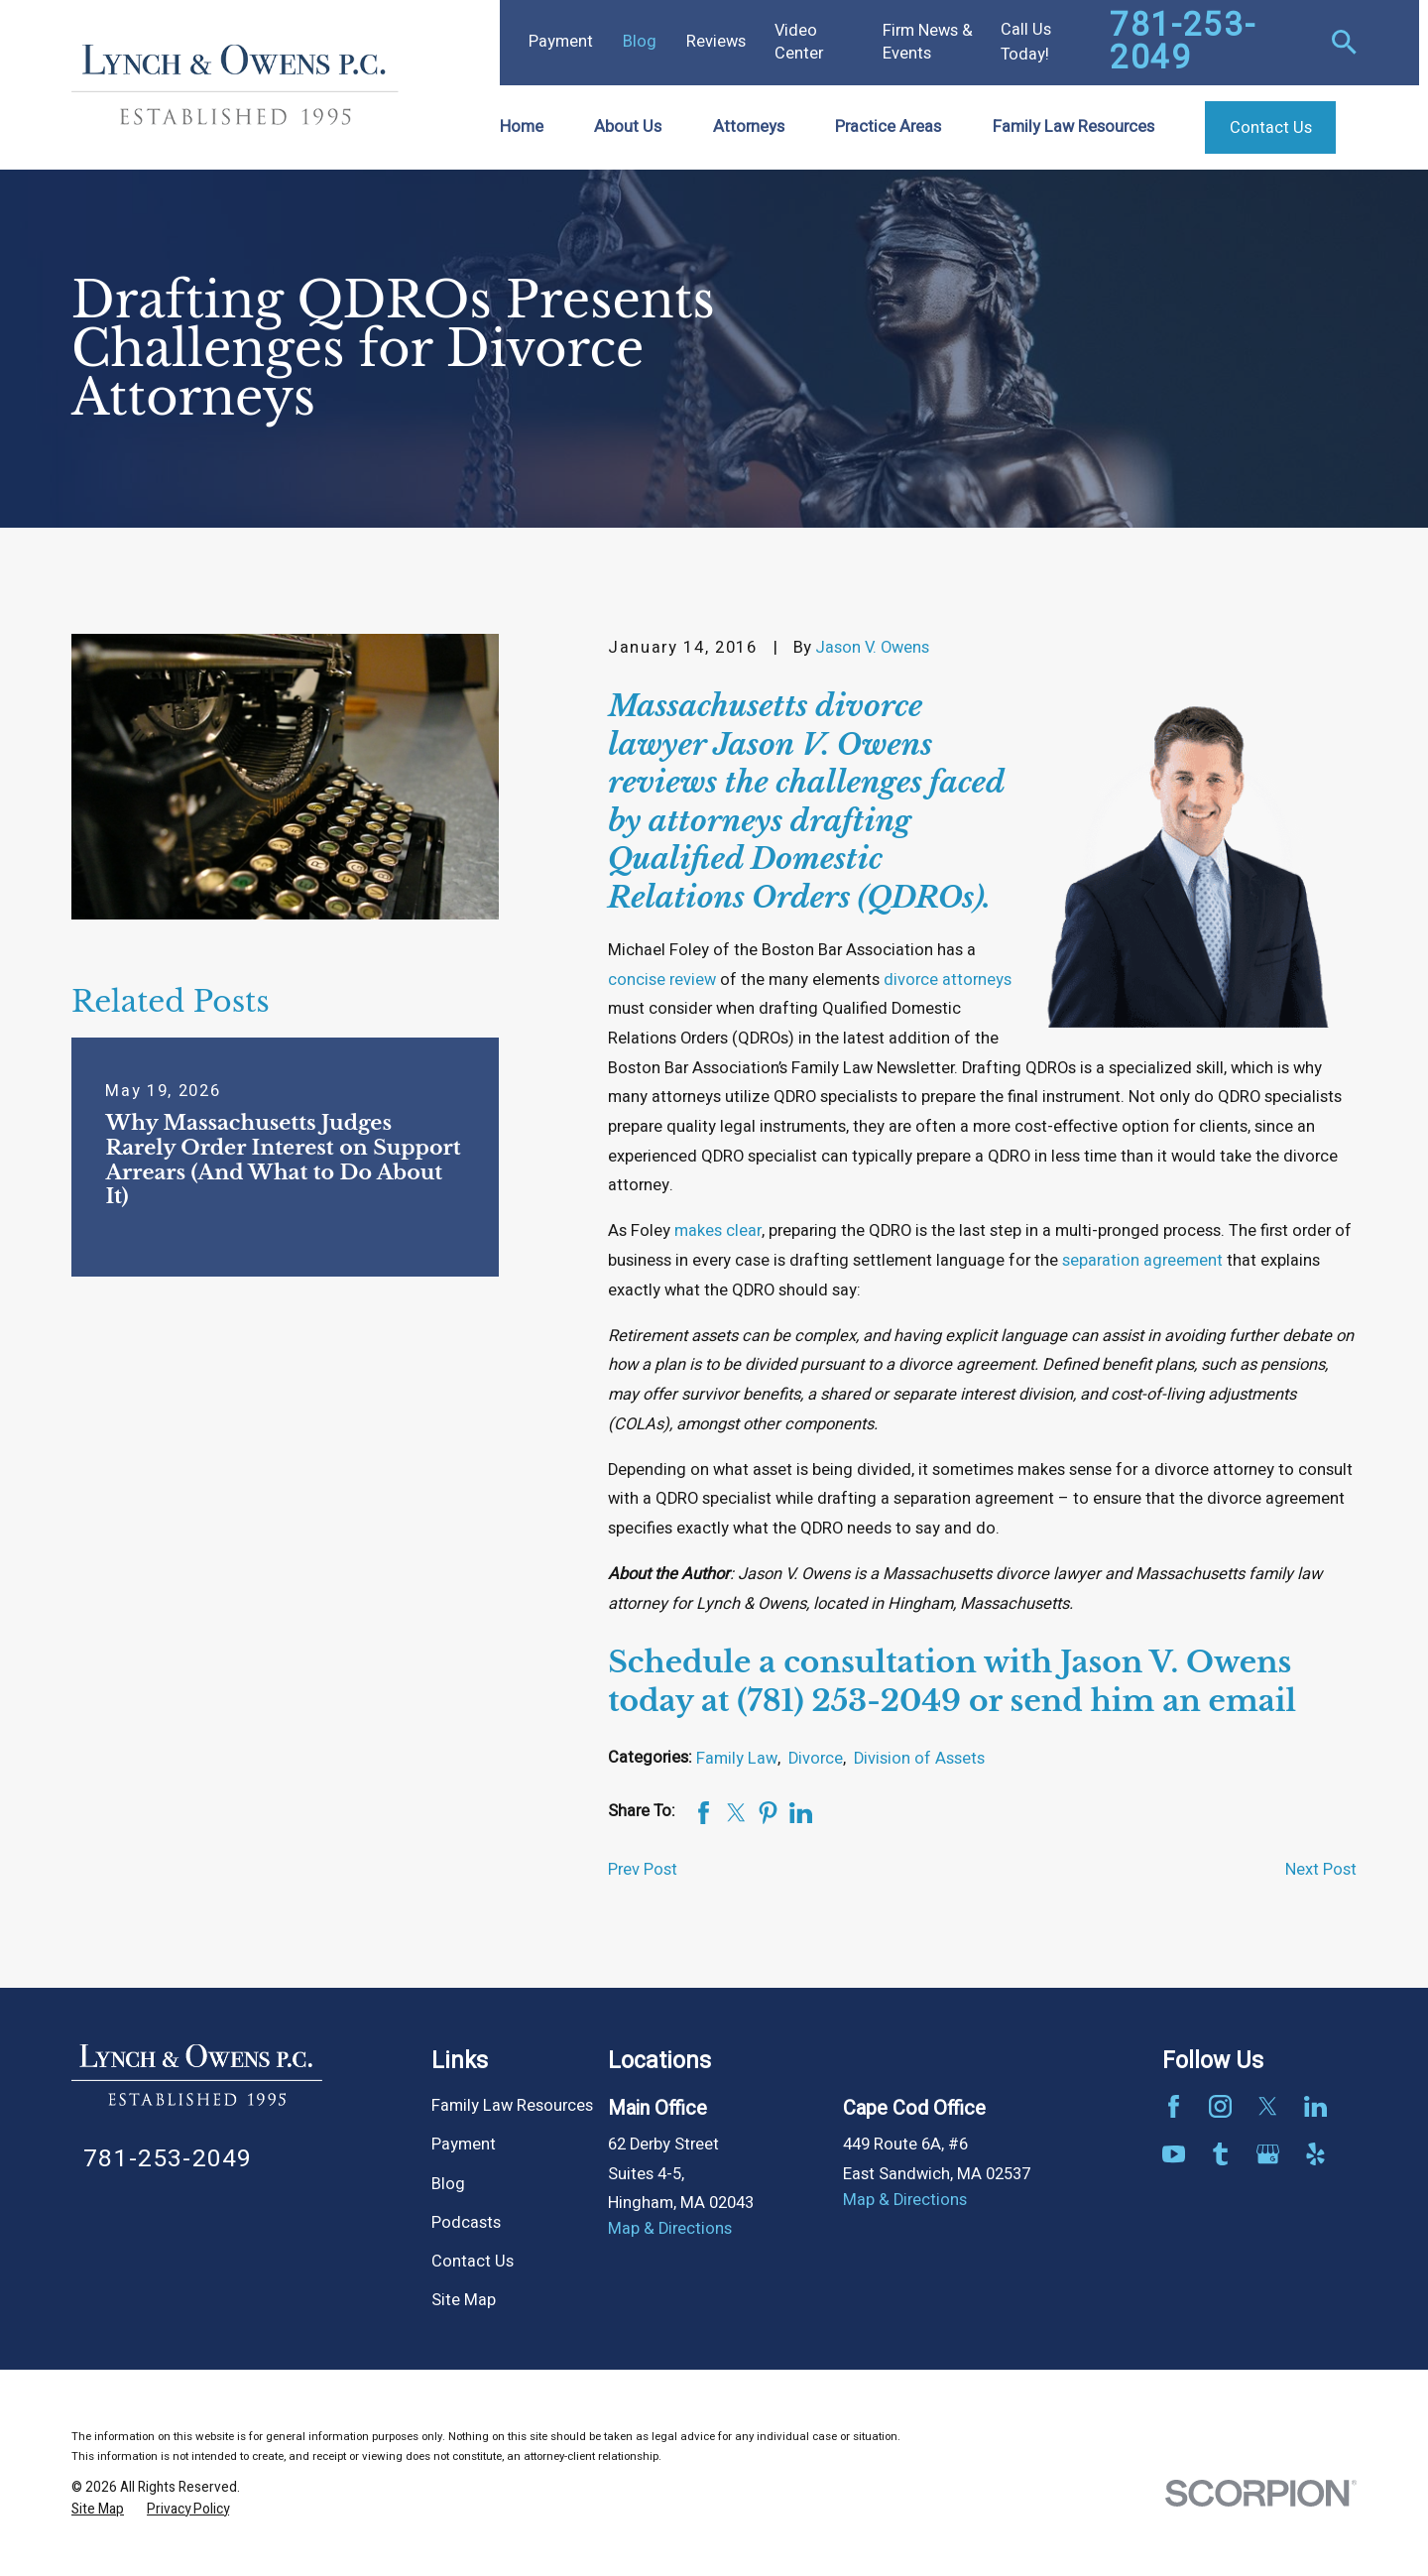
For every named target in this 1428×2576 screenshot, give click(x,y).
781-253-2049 (1182, 42)
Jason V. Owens (872, 648)
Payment (561, 42)
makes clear (718, 1231)
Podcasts (466, 2223)
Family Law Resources (512, 2106)
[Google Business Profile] (1267, 2154)
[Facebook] (1173, 2106)
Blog (639, 42)
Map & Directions (670, 2229)
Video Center (798, 42)
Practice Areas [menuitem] (888, 127)
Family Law (736, 1759)
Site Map (463, 2300)
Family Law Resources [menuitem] (1073, 127)
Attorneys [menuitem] (748, 127)
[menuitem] (97, 2510)
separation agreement (1142, 1261)
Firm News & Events (928, 42)
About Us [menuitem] (627, 127)
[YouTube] (1173, 2154)
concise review (662, 980)
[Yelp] (1315, 2154)
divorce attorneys (948, 980)
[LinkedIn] (1315, 2106)
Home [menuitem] (521, 127)
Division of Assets (919, 1759)
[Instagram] (1220, 2106)
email (1252, 1700)
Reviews (716, 42)
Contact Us (472, 2261)
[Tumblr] (1220, 2154)
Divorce (815, 1759)
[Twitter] (1267, 2106)
